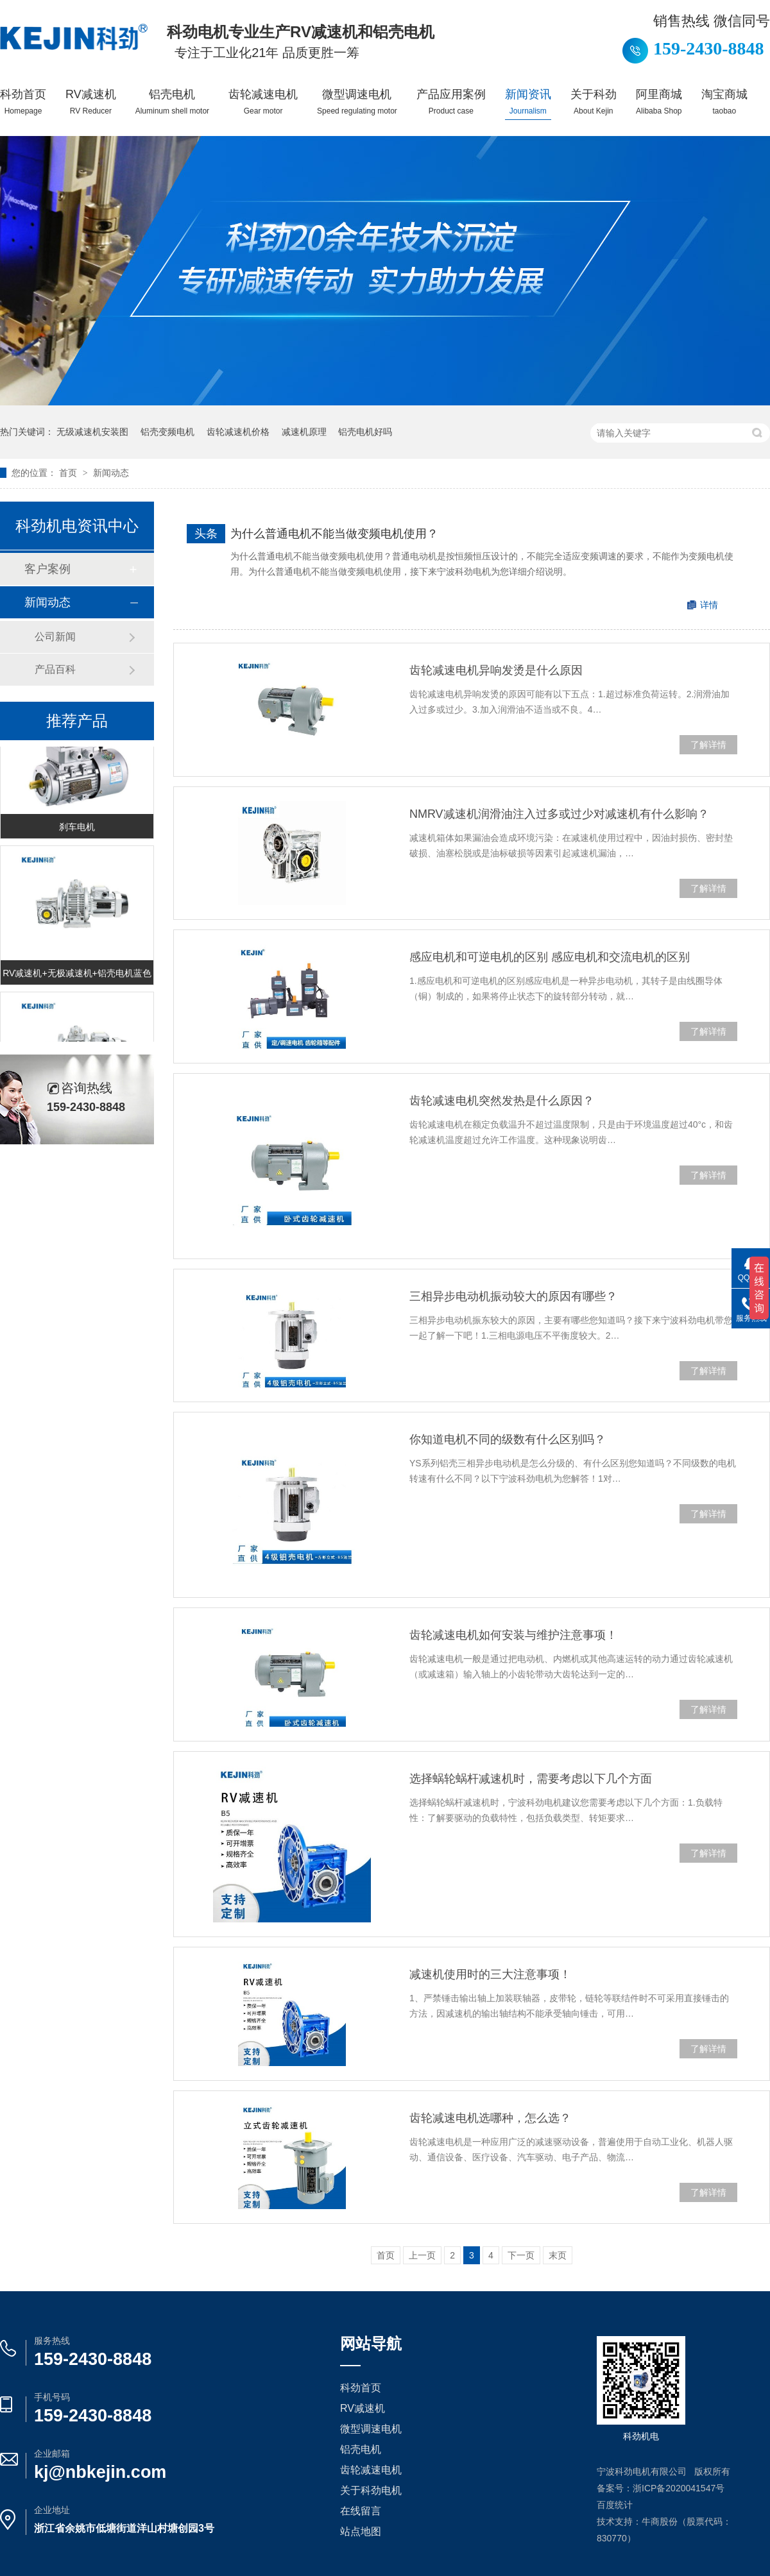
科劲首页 (23, 101)
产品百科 (55, 669)
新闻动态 (111, 473)
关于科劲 (593, 101)
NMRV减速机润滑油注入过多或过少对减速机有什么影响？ (559, 814)
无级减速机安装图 (92, 432)
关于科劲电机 (371, 2490)
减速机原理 (304, 432)
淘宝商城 (724, 101)
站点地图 (360, 2531)
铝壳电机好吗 (365, 432)
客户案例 (47, 569)
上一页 (422, 2255)
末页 (558, 2255)
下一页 (521, 2255)
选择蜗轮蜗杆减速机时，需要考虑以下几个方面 (530, 1778)
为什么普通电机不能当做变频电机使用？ (334, 533)
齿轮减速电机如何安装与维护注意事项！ (513, 1635)
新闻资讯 (528, 101)
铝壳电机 (172, 101)
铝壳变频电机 (167, 432)
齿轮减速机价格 (238, 432)
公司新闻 (55, 636)
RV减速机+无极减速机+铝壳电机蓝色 (77, 975)
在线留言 (360, 2510)
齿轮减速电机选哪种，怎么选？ (490, 2118)
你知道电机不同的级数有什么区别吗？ (507, 1439)
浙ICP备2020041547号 (678, 2488)
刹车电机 (77, 829)
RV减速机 (90, 101)
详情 (709, 605)
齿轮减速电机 (263, 101)
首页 (69, 473)
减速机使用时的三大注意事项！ (490, 1974)
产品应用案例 (451, 101)
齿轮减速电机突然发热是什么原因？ (501, 1100)
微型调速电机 (357, 101)
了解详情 (708, 745)
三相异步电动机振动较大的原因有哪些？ (513, 1296)
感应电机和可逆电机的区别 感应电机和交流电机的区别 (549, 957)
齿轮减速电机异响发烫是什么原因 (496, 670)
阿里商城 (659, 101)
